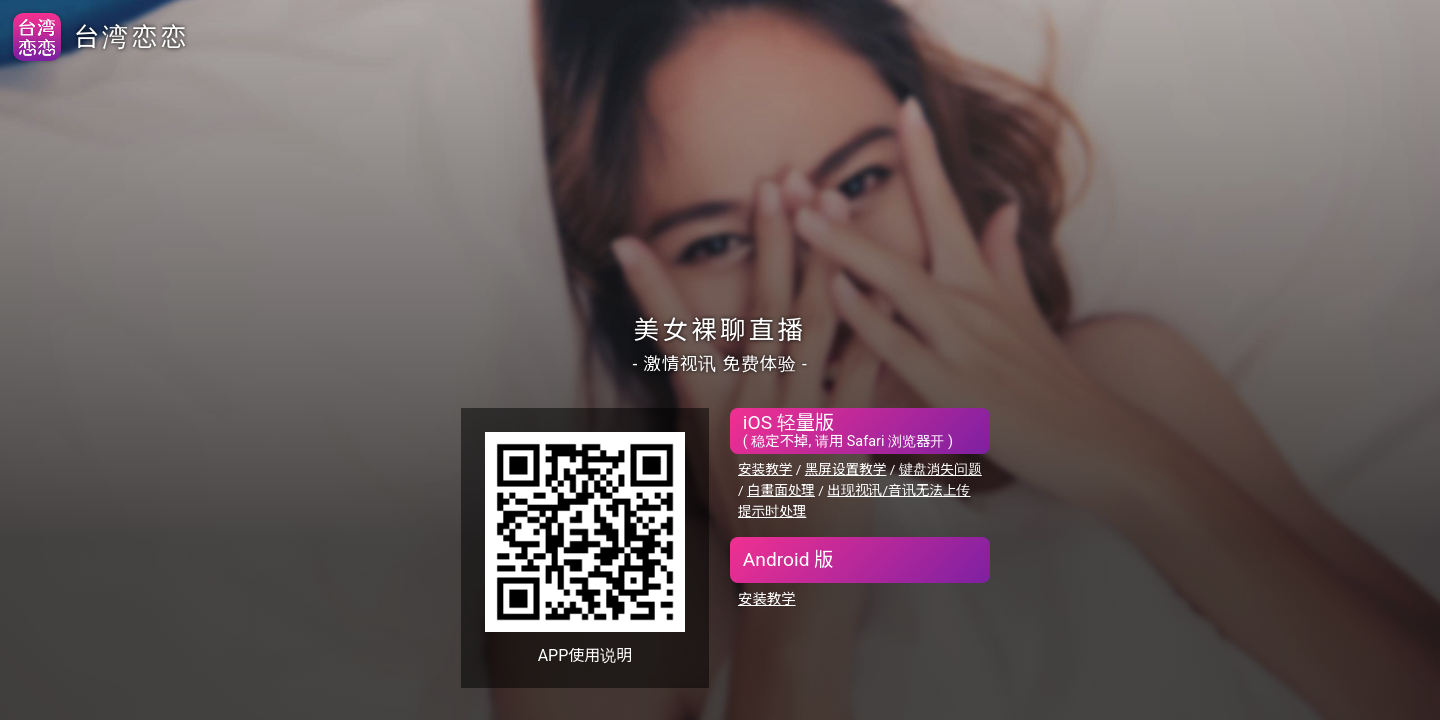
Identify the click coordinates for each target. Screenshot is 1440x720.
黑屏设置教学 (846, 469)
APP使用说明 (585, 655)
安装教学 (765, 469)
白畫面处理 (781, 490)
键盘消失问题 (940, 469)
